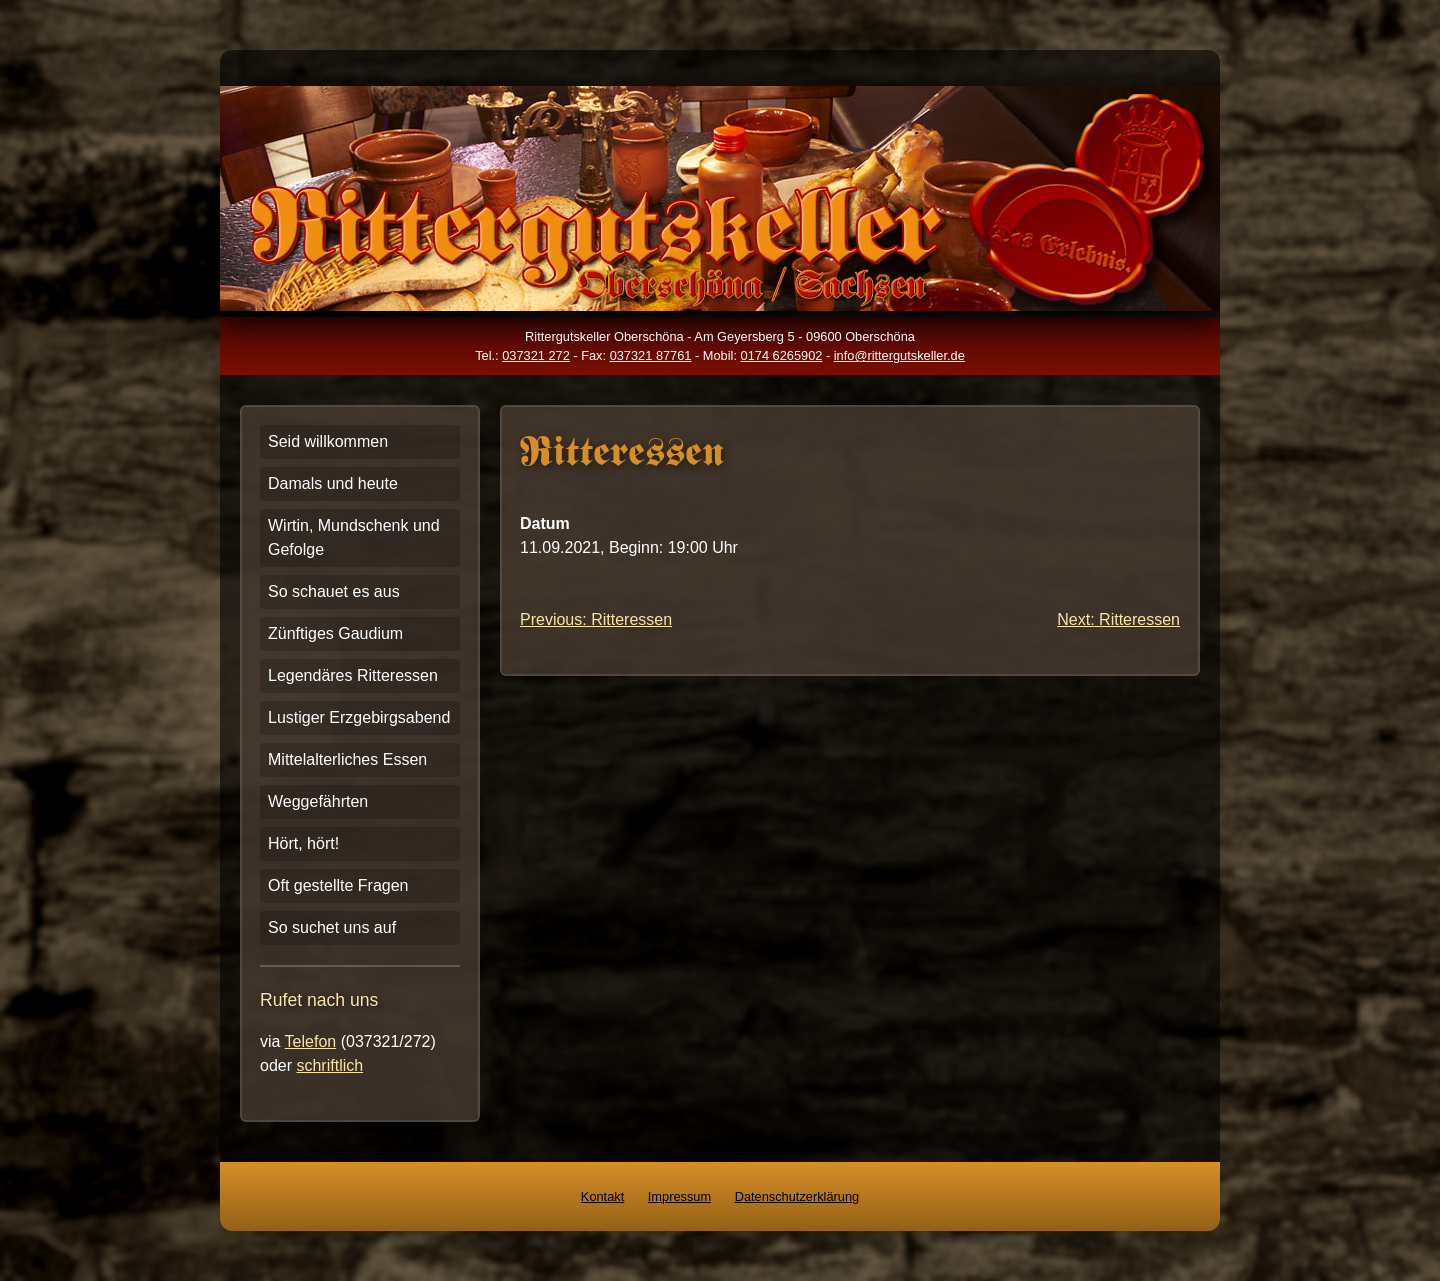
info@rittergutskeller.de (899, 355)
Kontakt (602, 1196)
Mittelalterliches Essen (347, 759)
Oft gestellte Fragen (338, 885)
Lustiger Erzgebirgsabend (359, 717)
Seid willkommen (328, 441)
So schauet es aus (334, 591)
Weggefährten (318, 801)
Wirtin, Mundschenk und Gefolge (354, 537)
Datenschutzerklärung (797, 1196)
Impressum (679, 1196)
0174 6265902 (782, 355)
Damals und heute (333, 483)
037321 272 (536, 355)
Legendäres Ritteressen (353, 675)
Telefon (311, 1041)
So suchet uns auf (332, 927)
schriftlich (329, 1065)
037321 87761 (651, 355)
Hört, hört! (303, 843)
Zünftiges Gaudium (335, 633)
